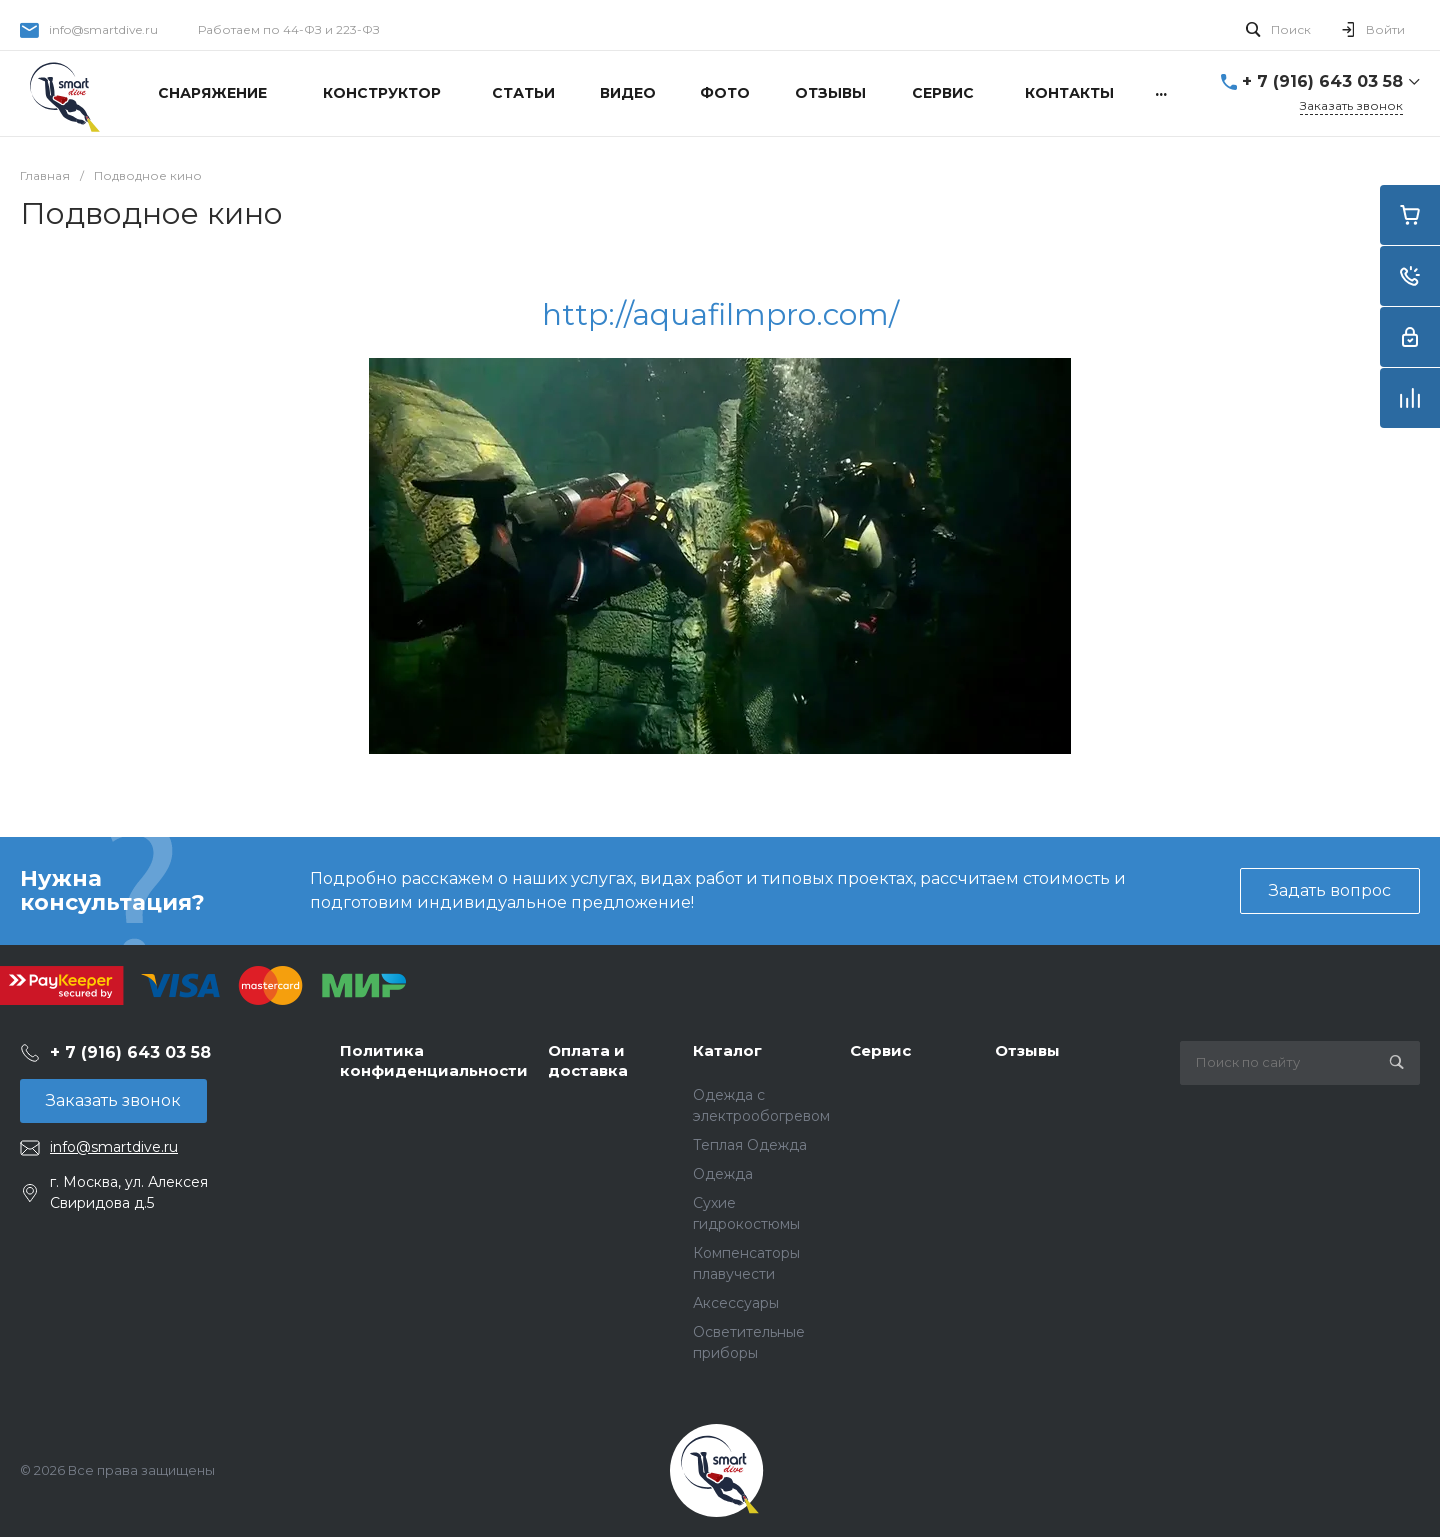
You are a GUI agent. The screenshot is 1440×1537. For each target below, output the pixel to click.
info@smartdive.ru (103, 29)
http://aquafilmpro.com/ (720, 314)
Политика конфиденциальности (434, 1060)
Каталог (727, 1050)
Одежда (723, 1174)
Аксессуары (736, 1303)
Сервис (880, 1050)
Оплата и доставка (588, 1060)
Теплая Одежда (750, 1145)
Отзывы (1027, 1050)
